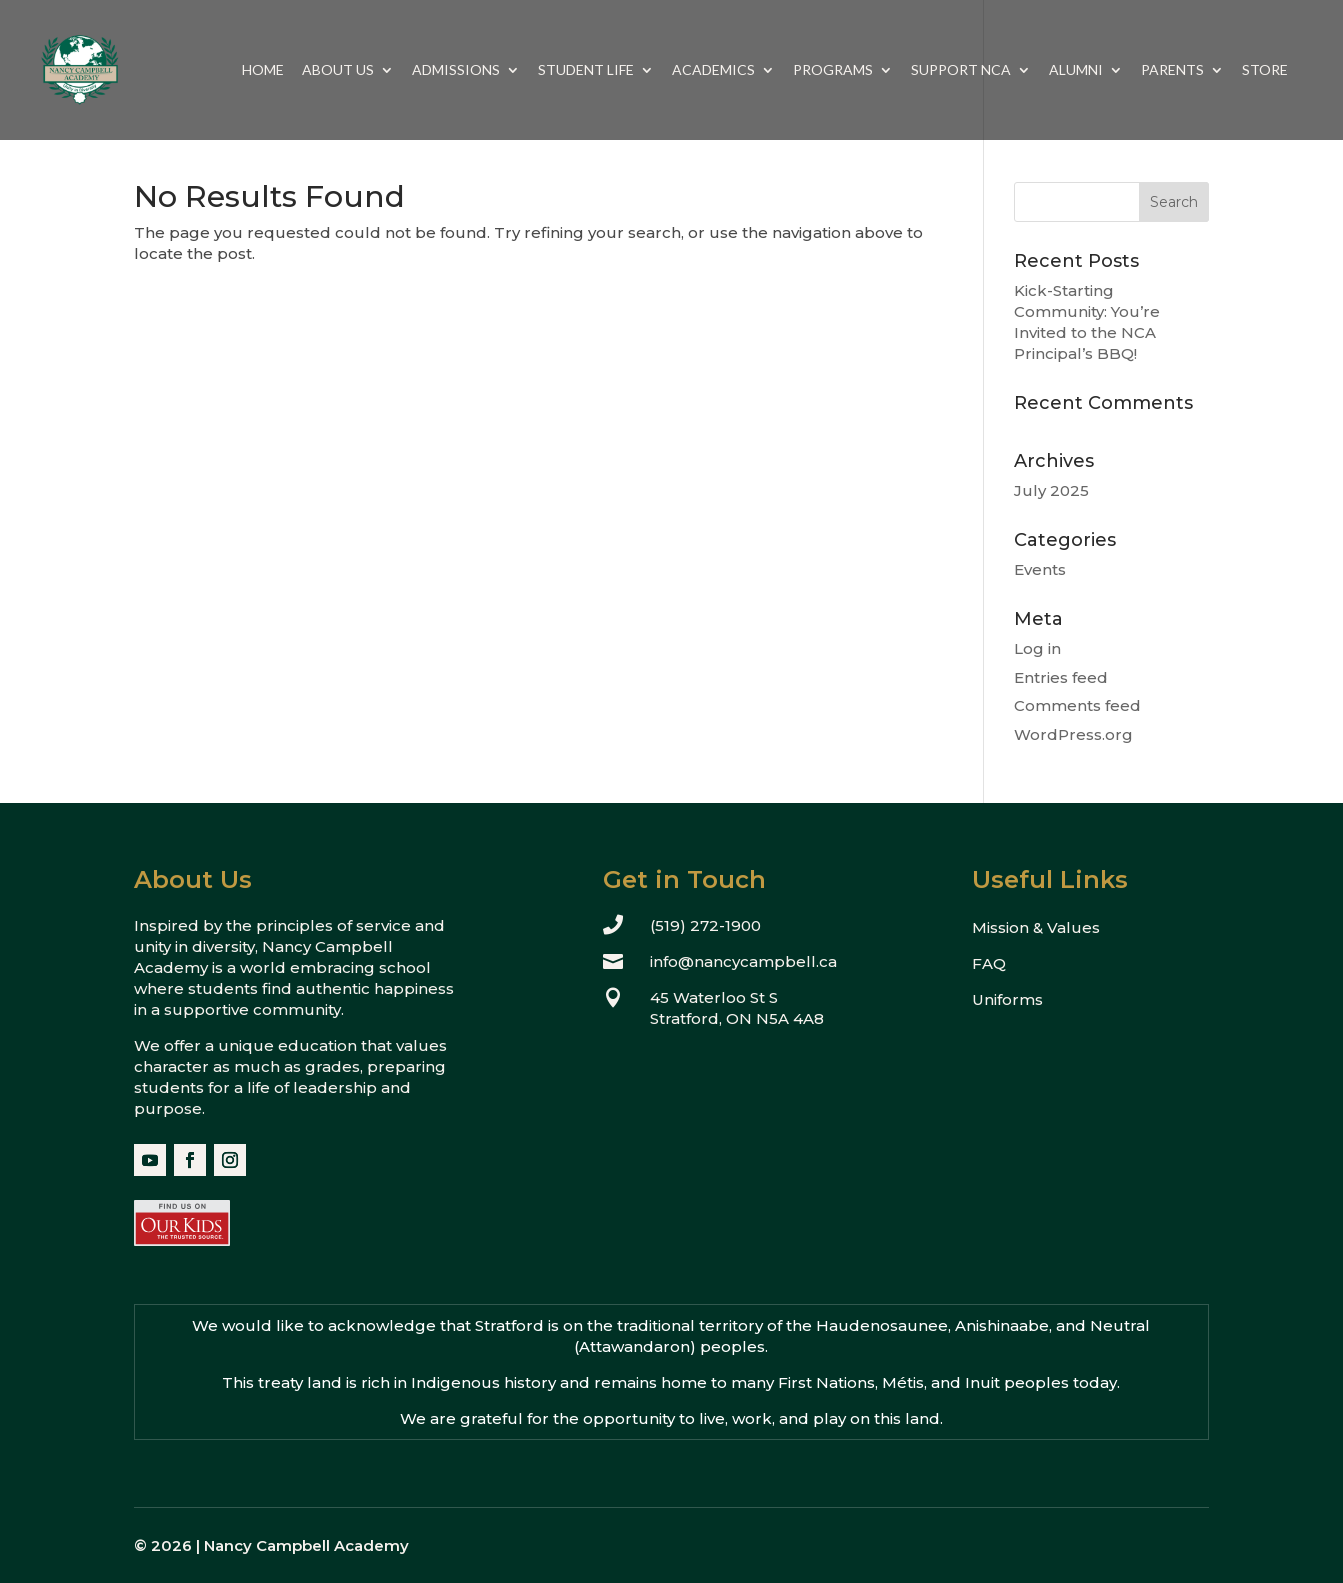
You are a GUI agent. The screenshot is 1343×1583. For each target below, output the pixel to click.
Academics (713, 70)
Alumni (1076, 70)
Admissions (456, 70)
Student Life (586, 70)
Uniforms (1007, 999)
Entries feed (1061, 677)
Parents (1172, 70)
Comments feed (1077, 705)
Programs (833, 70)
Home (263, 70)
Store (1265, 70)
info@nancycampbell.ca (743, 961)
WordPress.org (1073, 734)
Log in (1037, 648)
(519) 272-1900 (705, 925)
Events (1040, 569)
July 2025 (1051, 490)
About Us (338, 70)
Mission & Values (1036, 927)
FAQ (989, 963)
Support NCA (961, 70)
